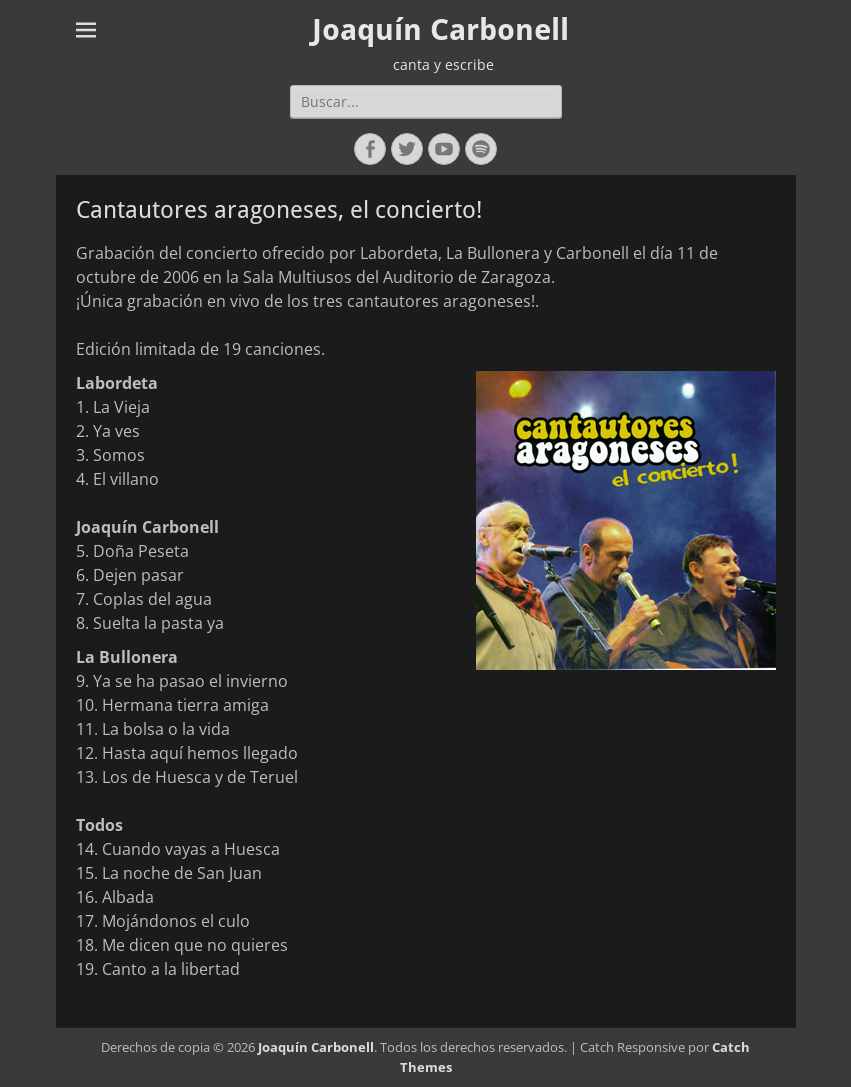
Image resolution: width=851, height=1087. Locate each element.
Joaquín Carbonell (440, 29)
